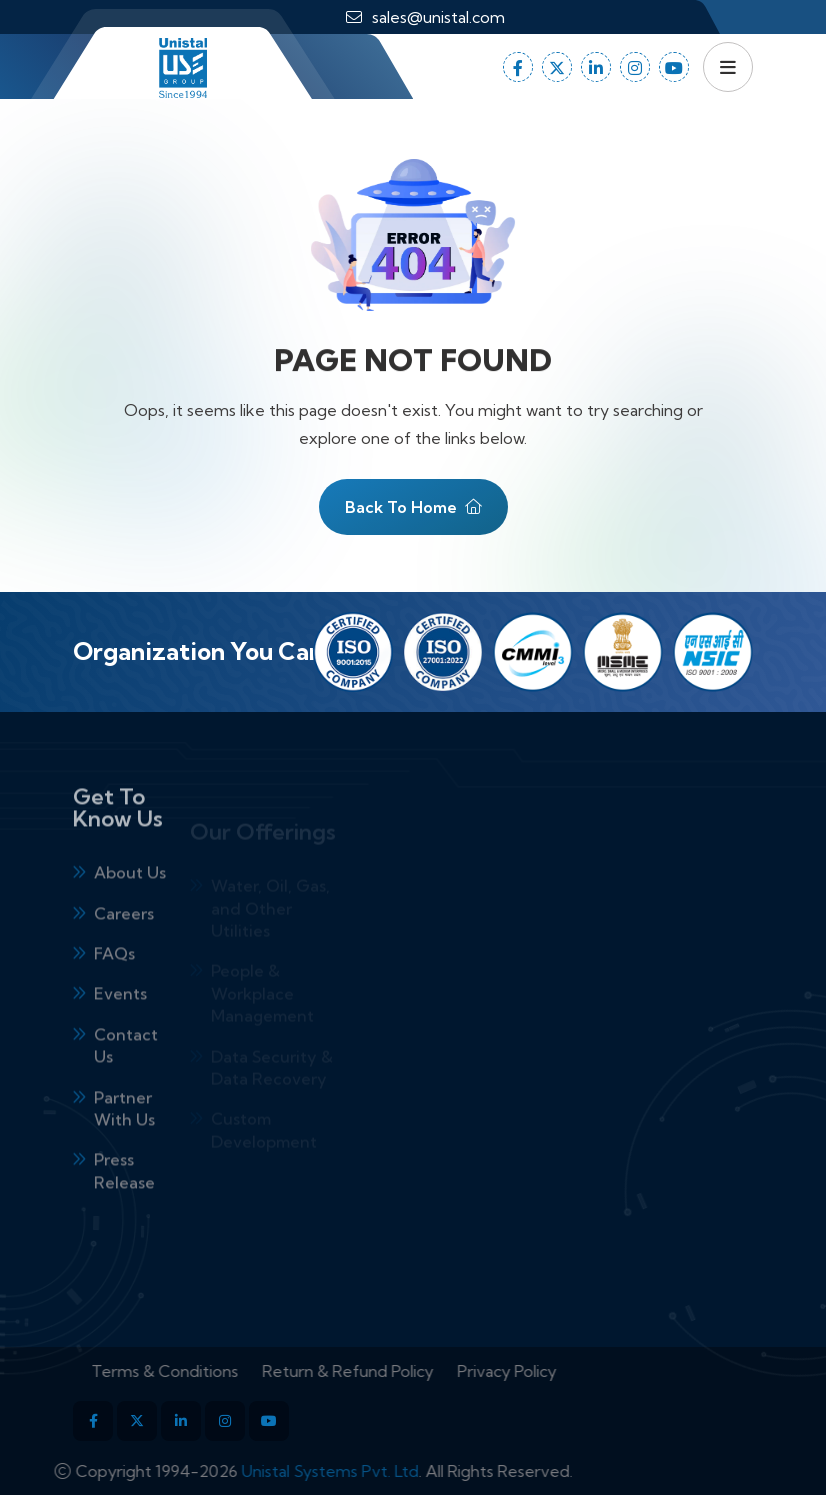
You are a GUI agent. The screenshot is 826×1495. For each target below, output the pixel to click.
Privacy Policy (537, 1371)
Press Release (124, 1201)
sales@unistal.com (438, 17)
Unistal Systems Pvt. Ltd (299, 1471)
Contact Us (126, 1076)
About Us (130, 903)
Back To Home (413, 518)
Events (120, 1025)
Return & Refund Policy (378, 1371)
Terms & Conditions (195, 1371)
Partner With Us (124, 1139)
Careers (124, 944)
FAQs (114, 984)
